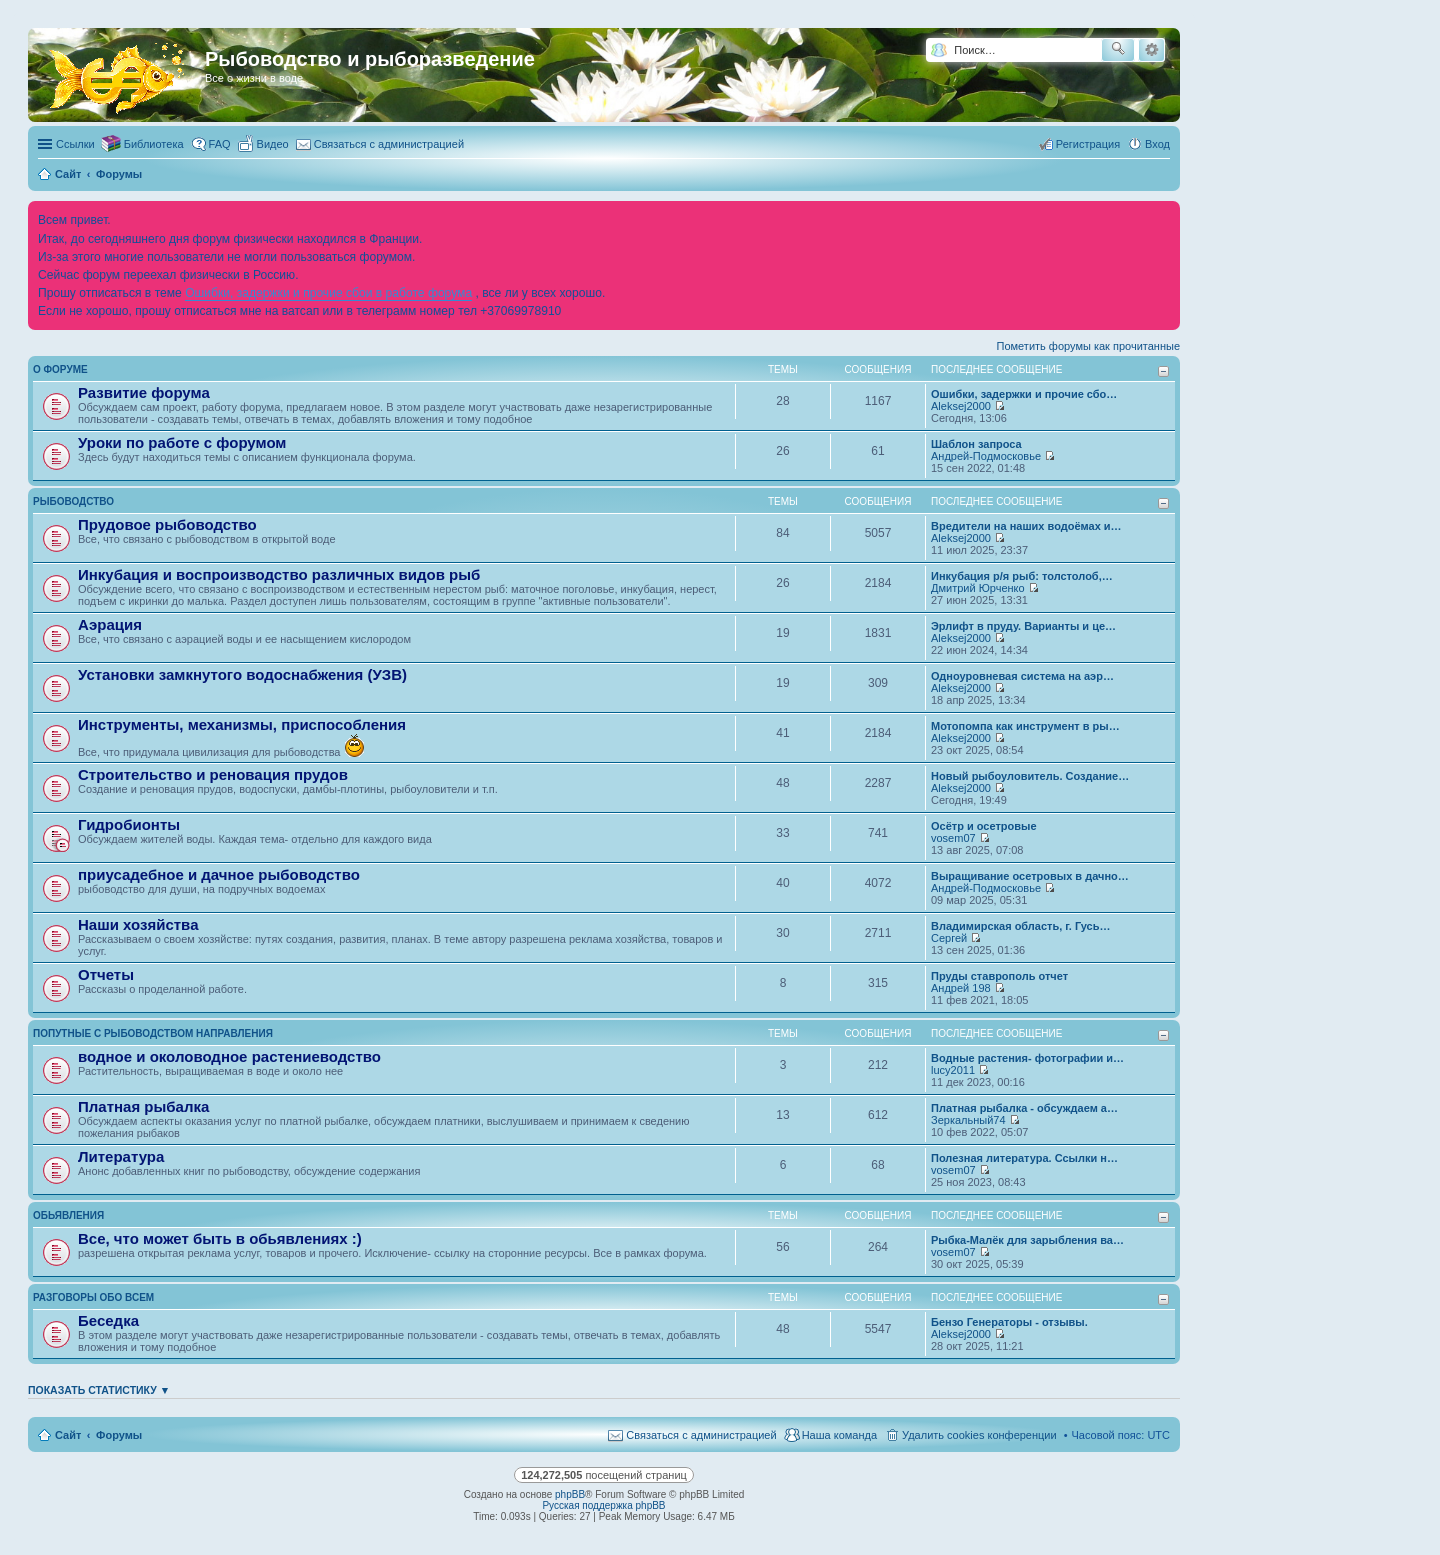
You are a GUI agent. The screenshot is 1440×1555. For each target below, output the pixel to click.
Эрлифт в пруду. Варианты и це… (1023, 626)
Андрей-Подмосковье (986, 456)
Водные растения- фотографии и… (1027, 1058)
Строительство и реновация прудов (213, 774)
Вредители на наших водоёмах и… (1026, 526)
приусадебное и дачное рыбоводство (219, 874)
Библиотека (154, 144)
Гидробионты (129, 824)
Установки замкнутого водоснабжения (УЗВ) (242, 674)
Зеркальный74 (968, 1120)
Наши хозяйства (138, 924)
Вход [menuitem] (1157, 144)
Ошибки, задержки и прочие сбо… (1024, 394)
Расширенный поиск (1151, 50)
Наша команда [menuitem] (839, 1435)
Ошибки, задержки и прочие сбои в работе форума (328, 293)
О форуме (60, 369)
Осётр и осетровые (984, 826)
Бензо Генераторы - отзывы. (1009, 1322)
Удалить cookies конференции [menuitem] (979, 1435)
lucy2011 (953, 1070)
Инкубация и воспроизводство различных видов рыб (279, 574)
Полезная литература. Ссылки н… (1024, 1158)
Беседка (108, 1320)
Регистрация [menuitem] (1088, 144)
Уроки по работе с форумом (182, 442)
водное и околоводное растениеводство (229, 1056)
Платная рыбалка (143, 1106)
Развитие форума (144, 392)
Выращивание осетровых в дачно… (1030, 876)
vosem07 (953, 838)
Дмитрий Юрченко (978, 588)
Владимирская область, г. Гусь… (1021, 926)
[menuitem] (264, 144)
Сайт (68, 1435)
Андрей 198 (961, 988)
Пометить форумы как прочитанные (1088, 346)
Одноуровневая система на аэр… (1022, 676)
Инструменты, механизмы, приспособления (242, 724)
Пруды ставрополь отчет (999, 976)
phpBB (570, 1494)
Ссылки (75, 144)
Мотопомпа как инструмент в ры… (1025, 726)
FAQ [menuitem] (220, 144)
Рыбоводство (73, 501)
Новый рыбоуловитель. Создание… (1030, 776)
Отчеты (106, 974)
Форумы (119, 1435)
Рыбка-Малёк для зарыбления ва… (1027, 1240)
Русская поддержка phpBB (603, 1505)
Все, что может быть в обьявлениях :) (220, 1238)
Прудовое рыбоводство (167, 524)
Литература (121, 1156)
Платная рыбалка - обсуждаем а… (1024, 1108)
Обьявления (68, 1215)
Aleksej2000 (961, 406)
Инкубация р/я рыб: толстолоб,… (1022, 576)
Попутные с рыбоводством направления (153, 1033)
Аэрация (110, 624)
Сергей (949, 938)
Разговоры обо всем (93, 1297)
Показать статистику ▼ (99, 1390)
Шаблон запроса (976, 444)
